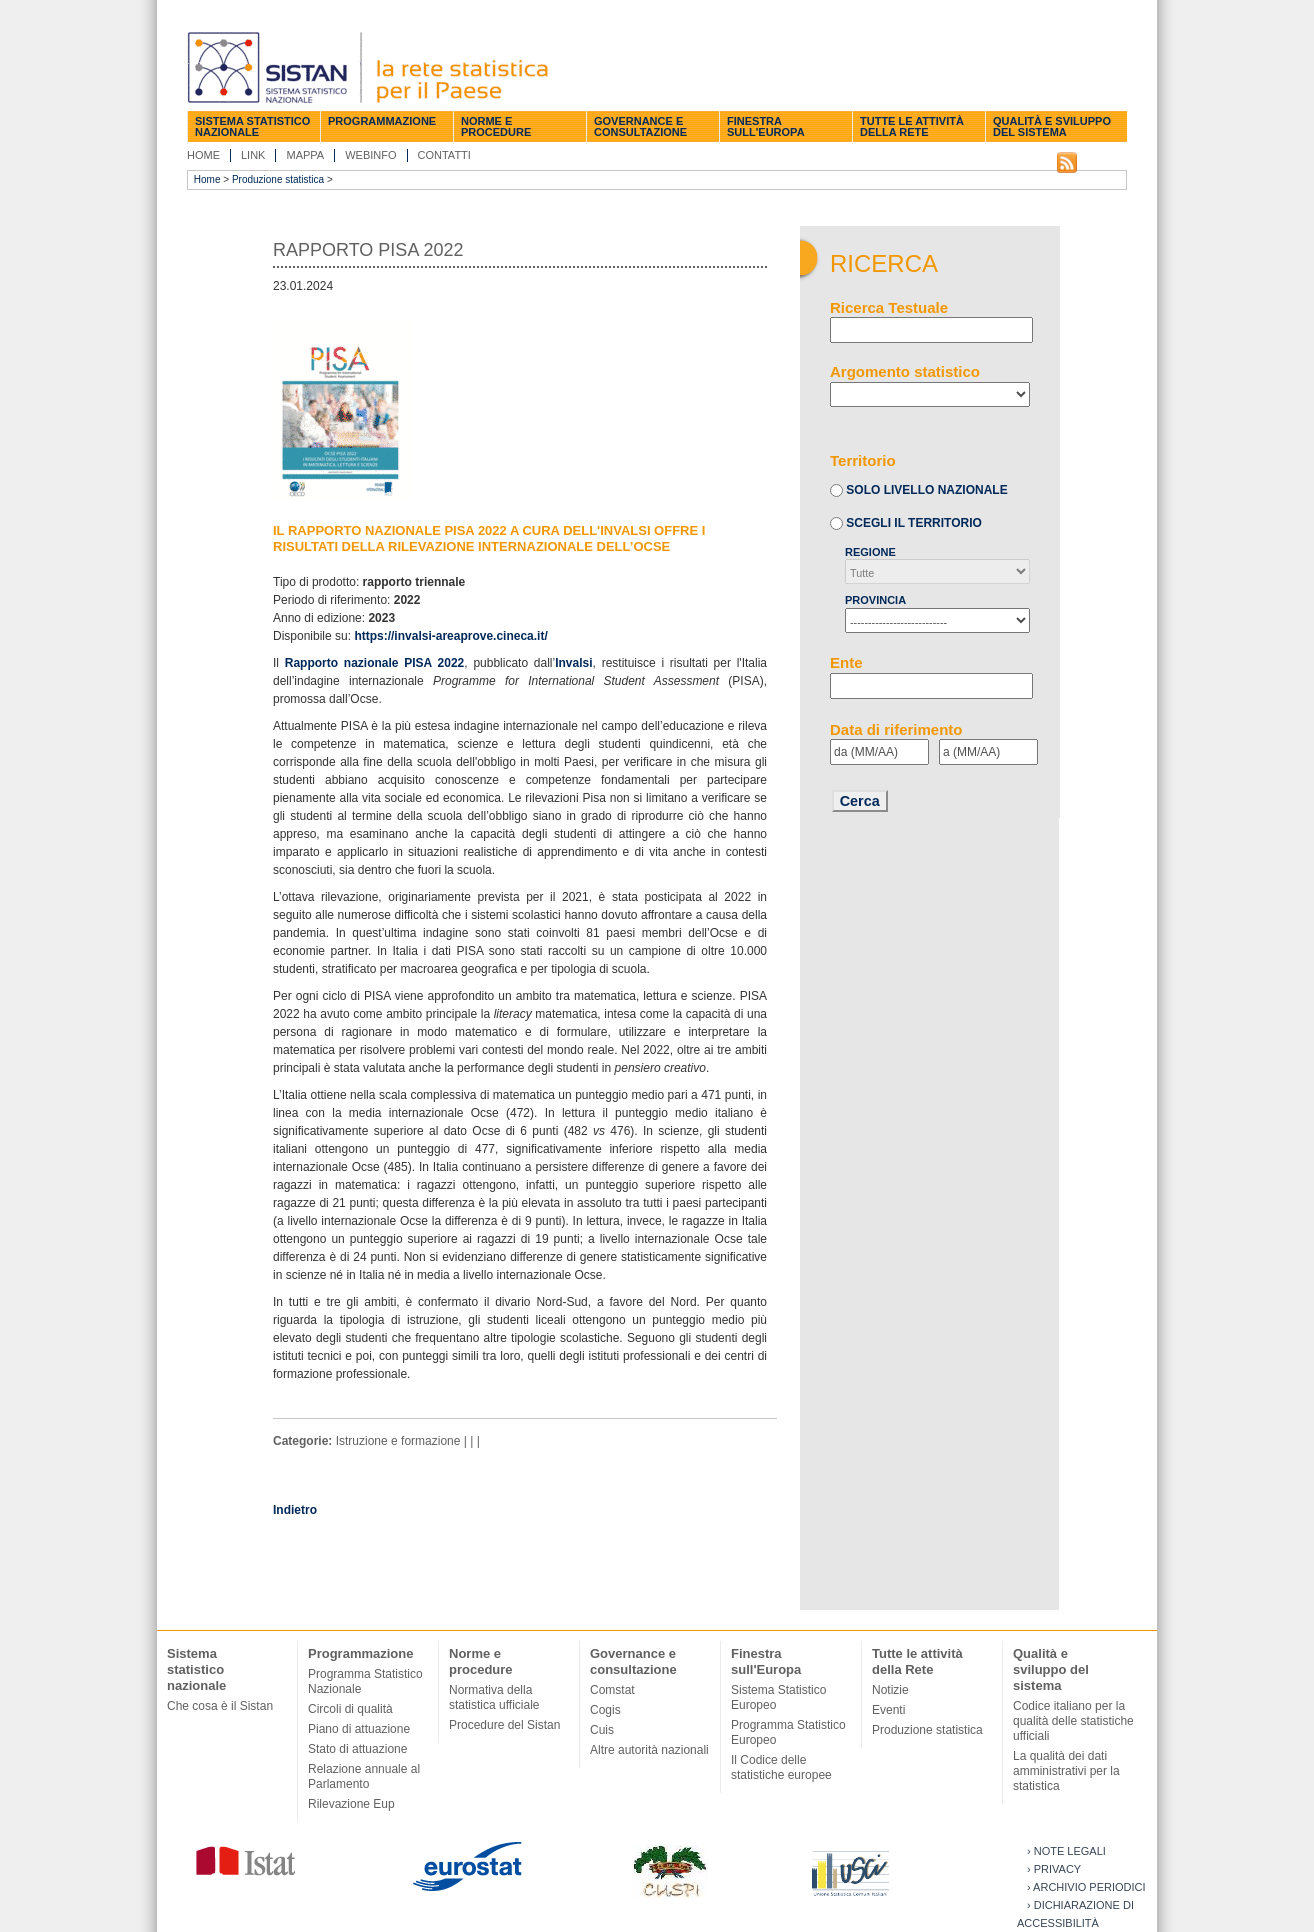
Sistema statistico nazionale (252, 126)
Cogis (605, 1710)
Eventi (888, 1710)
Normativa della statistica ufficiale (494, 1697)
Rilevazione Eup (351, 1804)
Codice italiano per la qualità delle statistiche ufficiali (1073, 1721)
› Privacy (1054, 1869)
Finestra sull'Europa (766, 126)
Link (253, 155)
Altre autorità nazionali (649, 1750)
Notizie (890, 1690)
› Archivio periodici (1086, 1887)
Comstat (612, 1690)
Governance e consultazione (640, 126)
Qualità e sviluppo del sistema (1052, 126)
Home (203, 155)
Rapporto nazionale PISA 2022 (375, 663)
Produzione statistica (278, 179)
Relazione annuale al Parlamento (364, 1776)
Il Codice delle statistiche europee (781, 1767)
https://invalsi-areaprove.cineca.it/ (450, 636)
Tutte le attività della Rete (912, 126)
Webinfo (370, 155)
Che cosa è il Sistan (220, 1706)
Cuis (602, 1730)
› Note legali (1066, 1851)
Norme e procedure (496, 126)
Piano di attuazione (359, 1729)
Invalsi (573, 663)
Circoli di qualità (350, 1709)
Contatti (444, 155)
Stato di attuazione (357, 1749)
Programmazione (382, 121)
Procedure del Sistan (504, 1725)
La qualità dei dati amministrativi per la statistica (1066, 1771)
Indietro (295, 1510)
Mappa (305, 155)
